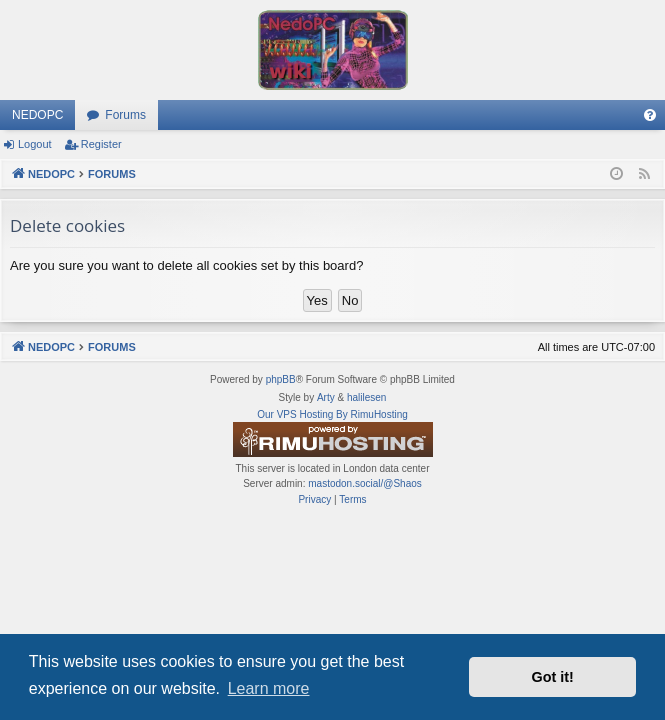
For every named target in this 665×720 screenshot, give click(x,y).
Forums (125, 115)
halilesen (366, 397)
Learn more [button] (269, 688)
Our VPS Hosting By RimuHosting (332, 414)
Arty (326, 397)
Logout (35, 144)
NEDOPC (37, 115)
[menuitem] (650, 115)
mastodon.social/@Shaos (365, 483)
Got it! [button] (553, 677)
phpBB (281, 379)
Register (101, 144)
